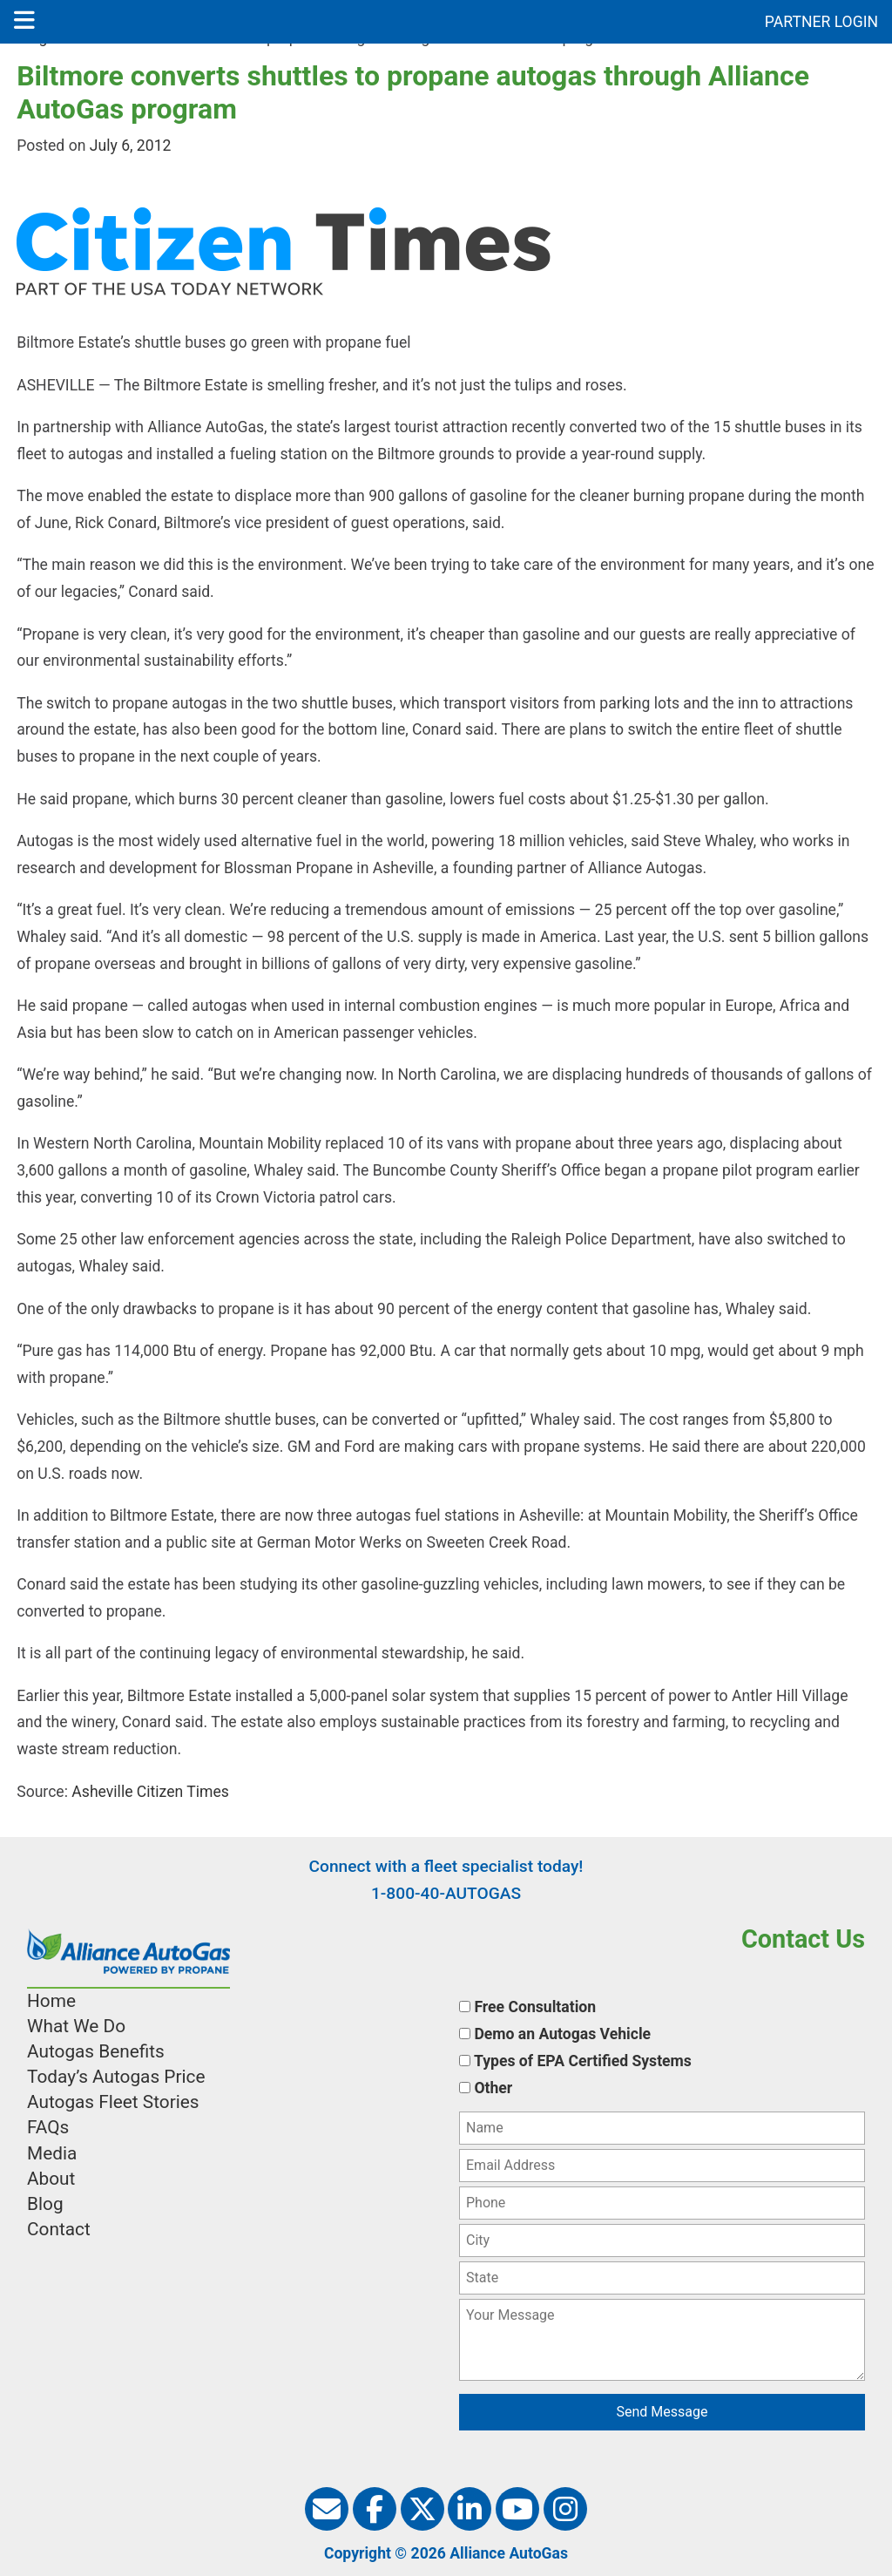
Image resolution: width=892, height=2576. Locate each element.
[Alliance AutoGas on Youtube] (517, 2509)
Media (52, 2153)
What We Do (76, 2026)
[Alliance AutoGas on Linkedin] (469, 2509)
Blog (45, 2203)
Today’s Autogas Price (116, 2076)
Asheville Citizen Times (148, 1791)
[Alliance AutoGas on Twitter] (422, 2509)
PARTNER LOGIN (821, 22)
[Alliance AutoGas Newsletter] (326, 2509)
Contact (59, 2229)
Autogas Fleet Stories (113, 2101)
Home (51, 2000)
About (51, 2178)
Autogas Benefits (96, 2051)
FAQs (48, 2127)
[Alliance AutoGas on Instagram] (565, 2509)
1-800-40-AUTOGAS (446, 1893)
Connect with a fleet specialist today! (446, 1866)
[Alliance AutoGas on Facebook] (374, 2509)
